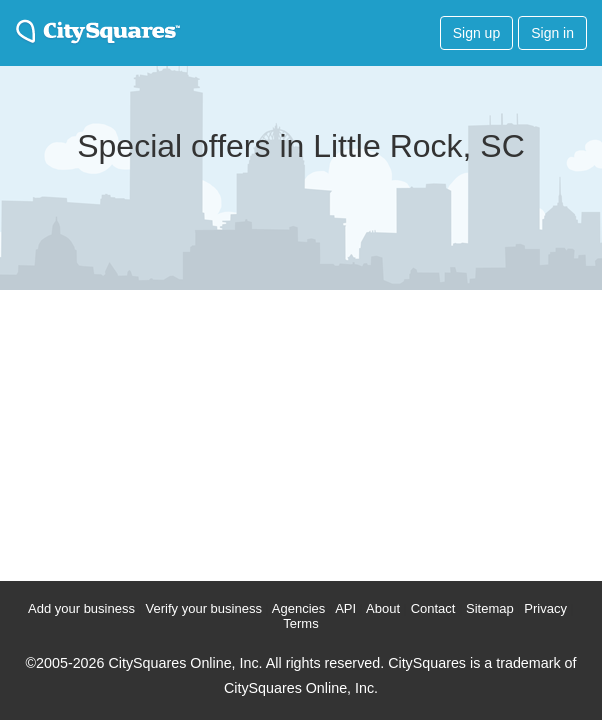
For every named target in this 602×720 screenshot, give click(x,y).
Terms (300, 623)
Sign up (476, 33)
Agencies (298, 608)
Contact (433, 608)
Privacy (545, 608)
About (383, 608)
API (345, 608)
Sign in (552, 33)
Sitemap (490, 608)
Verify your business (204, 608)
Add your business (81, 608)
